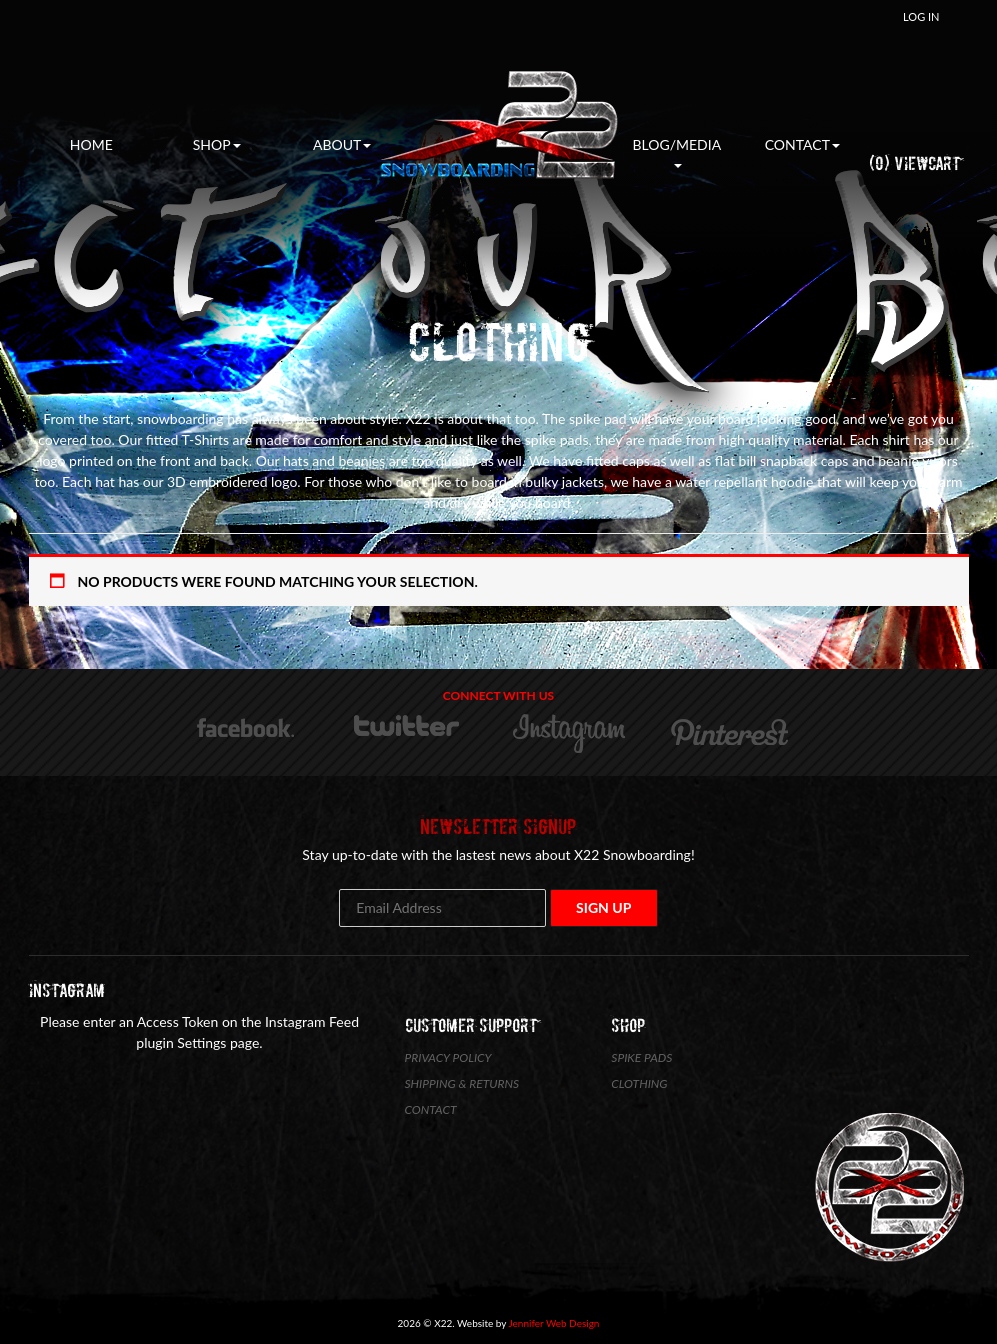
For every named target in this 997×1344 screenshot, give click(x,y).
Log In (921, 16)
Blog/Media (677, 152)
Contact (802, 144)
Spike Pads (641, 1057)
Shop (217, 144)
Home (91, 144)
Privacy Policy (448, 1057)
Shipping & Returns (462, 1083)
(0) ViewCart (914, 163)
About (342, 144)
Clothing (639, 1083)
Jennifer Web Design (554, 1323)
